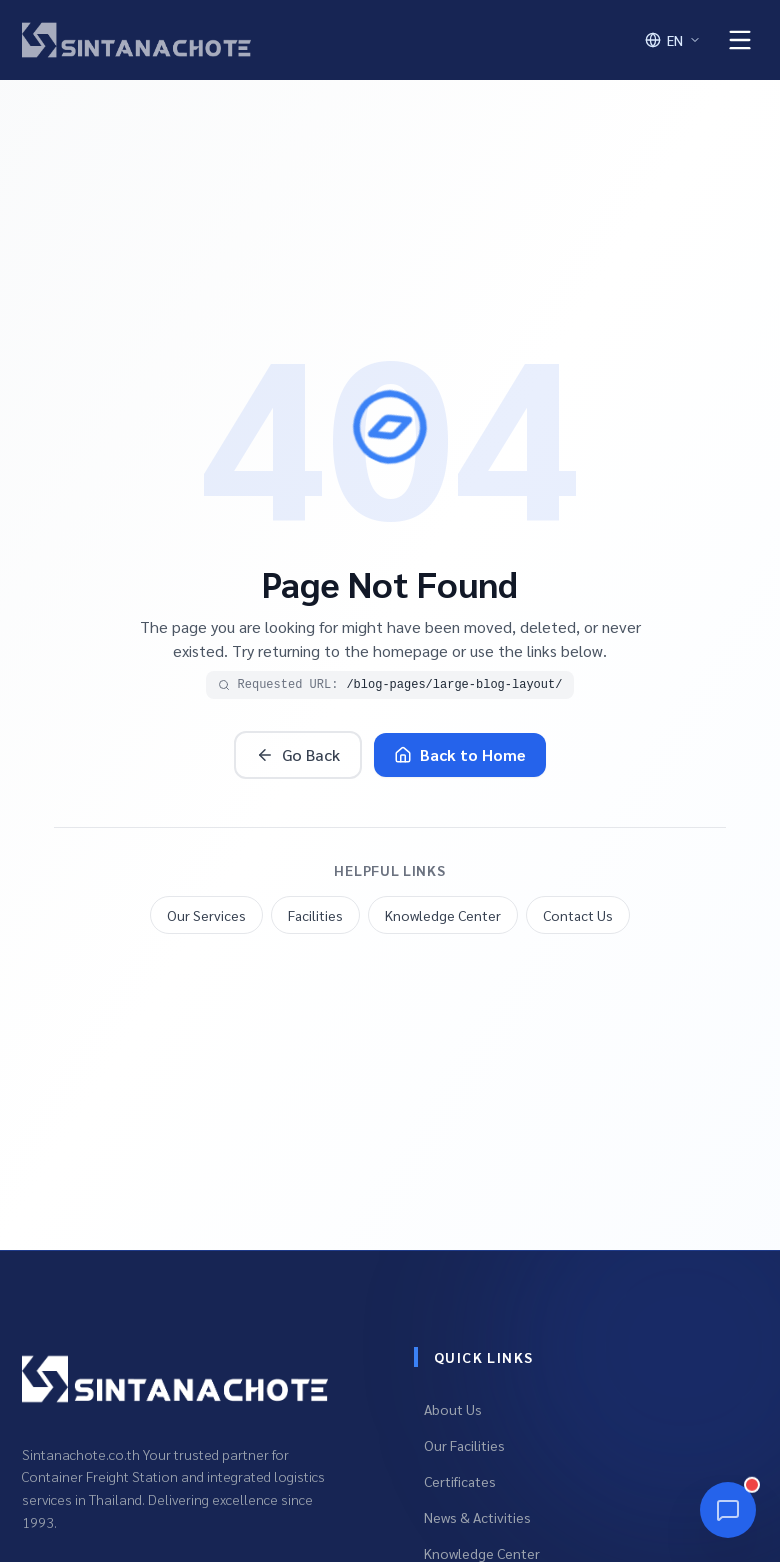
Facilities (315, 915)
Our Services (206, 915)
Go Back (298, 754)
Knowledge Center (443, 915)
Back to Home (460, 754)
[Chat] (728, 1510)
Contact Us (578, 915)
